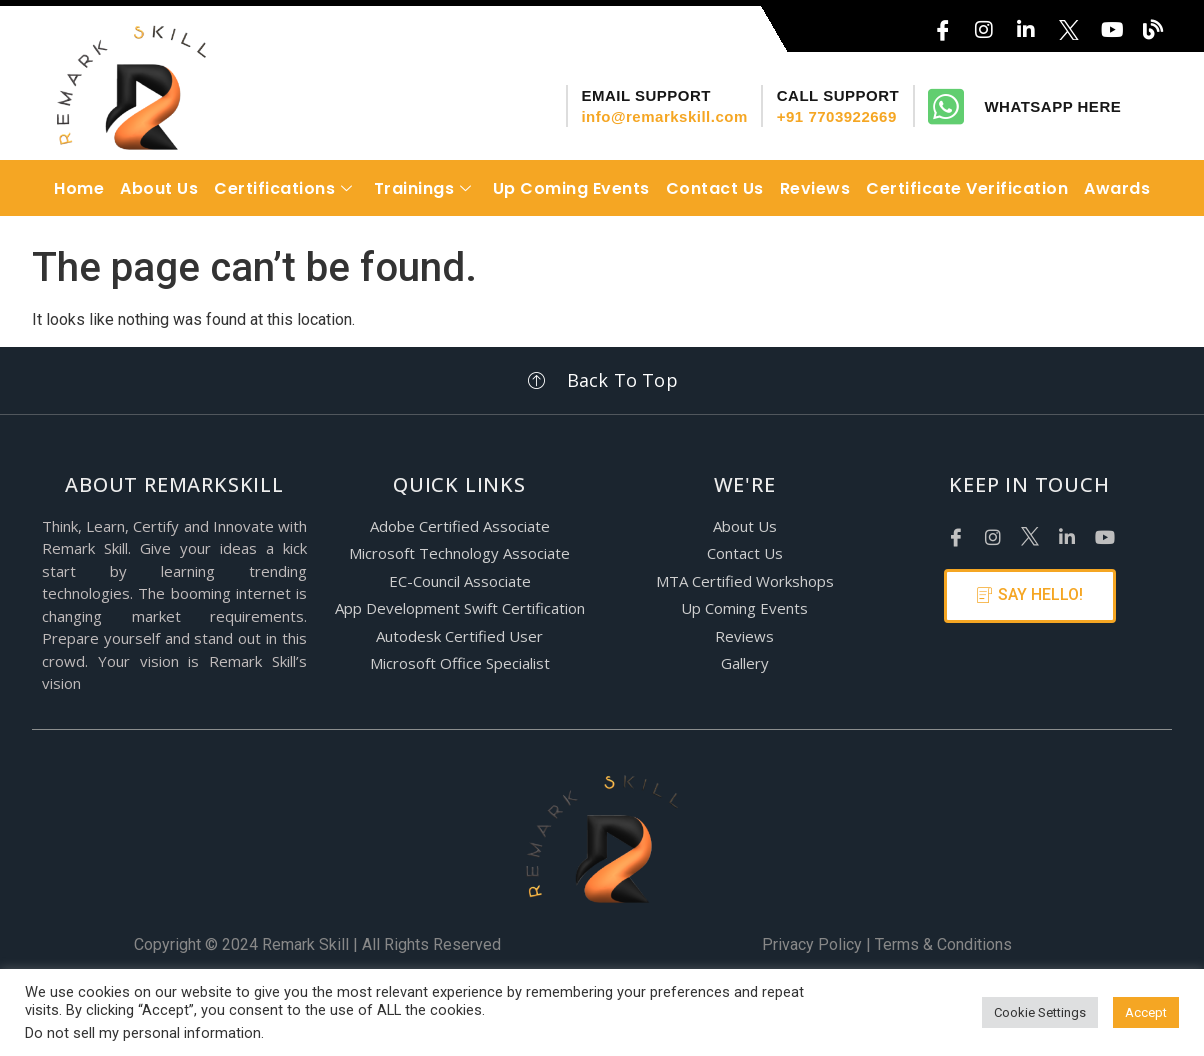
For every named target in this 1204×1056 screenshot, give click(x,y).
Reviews (815, 188)
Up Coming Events (571, 188)
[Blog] (1152, 24)
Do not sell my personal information (143, 1033)
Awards (1117, 188)
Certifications (286, 188)
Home (79, 188)
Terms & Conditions (943, 944)
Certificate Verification (967, 188)
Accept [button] (1146, 1012)
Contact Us (715, 188)
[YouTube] (1110, 24)
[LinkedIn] (1026, 24)
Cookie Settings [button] (1040, 1012)
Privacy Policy (812, 944)
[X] (1068, 24)
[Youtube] (1103, 532)
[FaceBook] (942, 24)
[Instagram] (984, 24)
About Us (159, 188)
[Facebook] (955, 532)
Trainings (425, 188)
